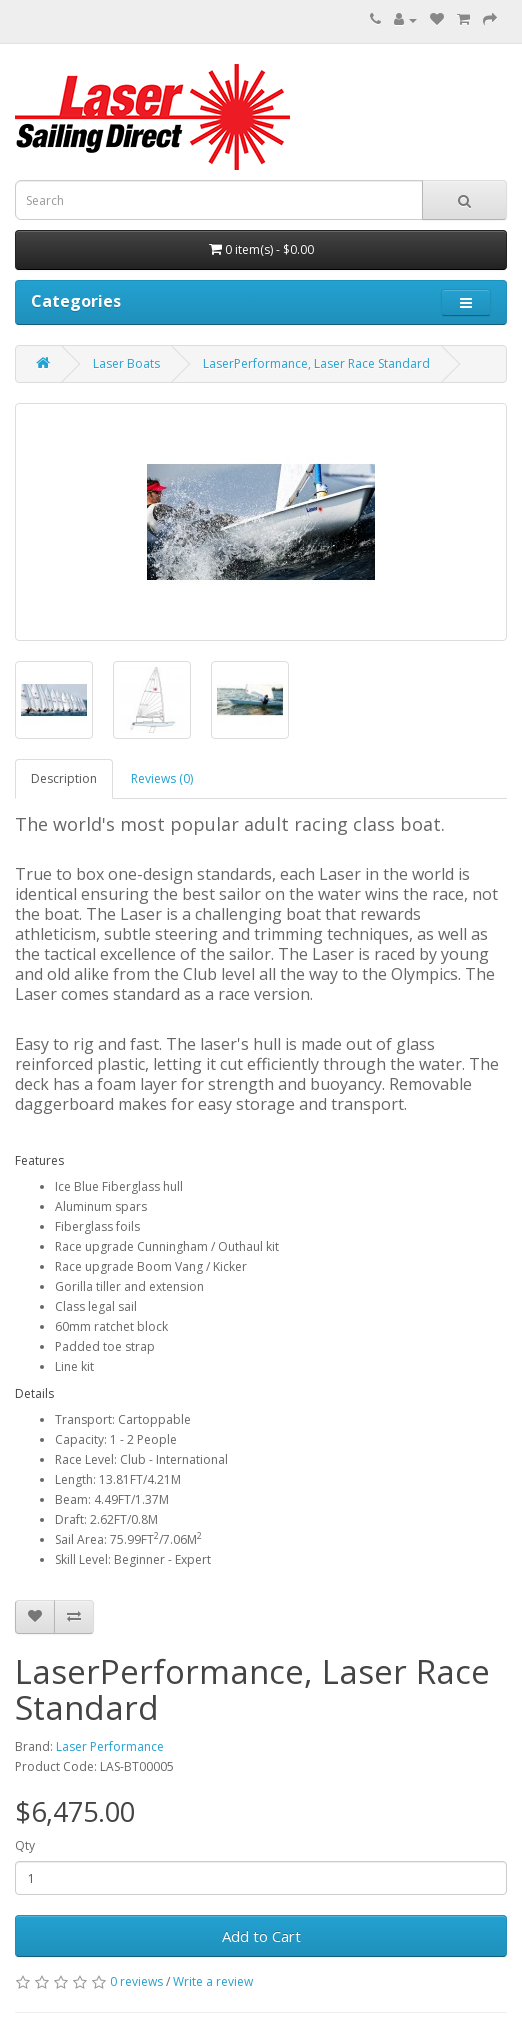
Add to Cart (261, 1936)
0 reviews (136, 1981)
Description (64, 778)
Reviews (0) (162, 778)
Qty (25, 1845)
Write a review (213, 1981)
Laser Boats (126, 363)
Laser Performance (110, 1746)
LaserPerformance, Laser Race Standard (316, 363)
